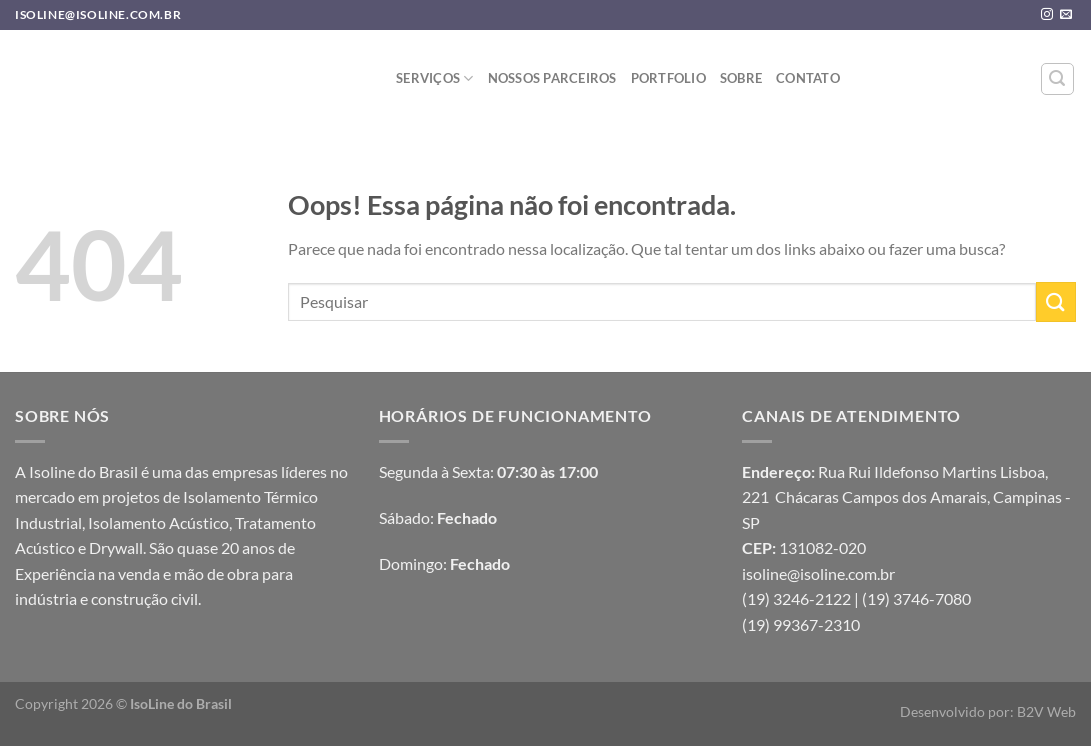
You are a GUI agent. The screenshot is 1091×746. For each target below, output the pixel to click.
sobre (741, 78)
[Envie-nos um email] (1066, 15)
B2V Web (1046, 711)
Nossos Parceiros (552, 78)
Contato (808, 78)
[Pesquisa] (1058, 79)
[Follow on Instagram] (1047, 15)
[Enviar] (1056, 301)
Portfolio (668, 78)
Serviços (435, 78)
